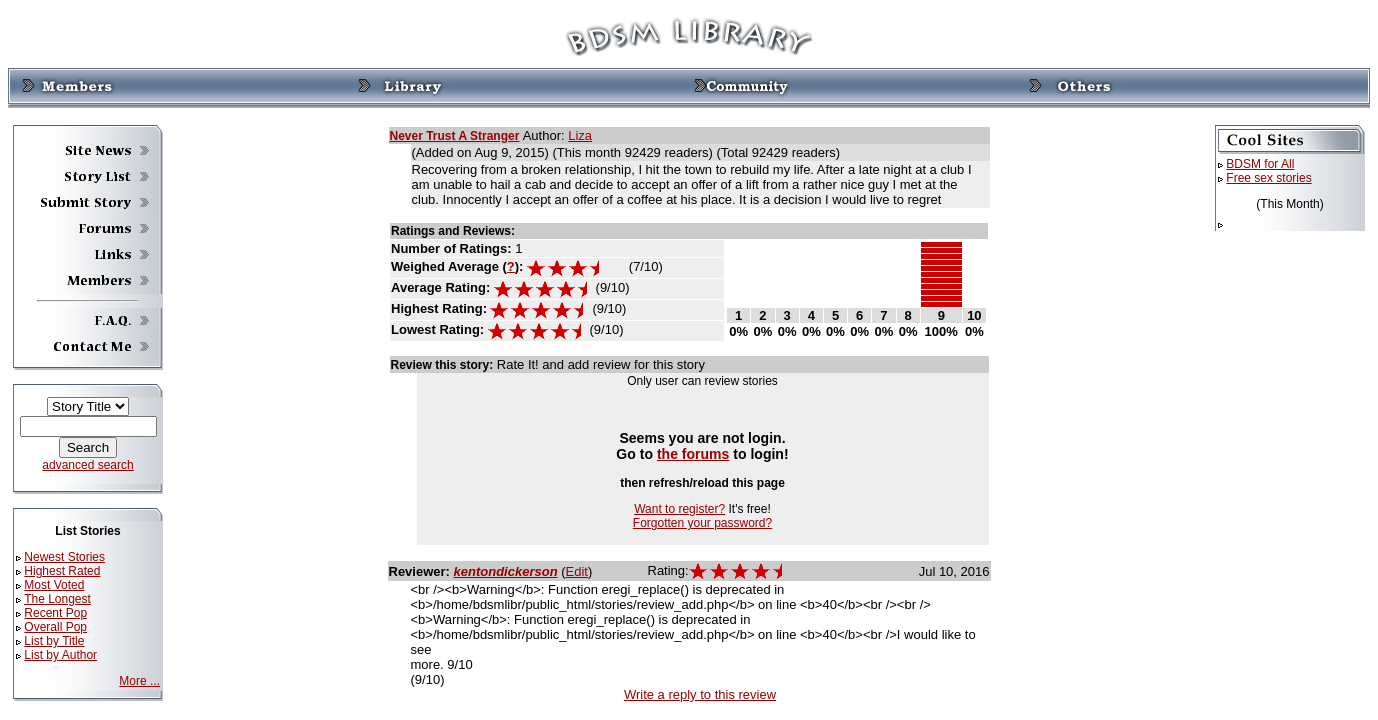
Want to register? (679, 509)
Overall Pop (55, 627)
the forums (693, 454)
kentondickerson (506, 571)
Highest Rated (62, 571)
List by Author (60, 655)
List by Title (54, 641)
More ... (139, 681)
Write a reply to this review (700, 694)
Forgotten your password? (702, 523)
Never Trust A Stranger (455, 136)
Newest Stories (64, 557)
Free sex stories (1268, 178)
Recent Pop (55, 613)
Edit (577, 571)
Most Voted (54, 585)
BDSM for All (1260, 164)
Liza (580, 135)
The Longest (57, 599)
